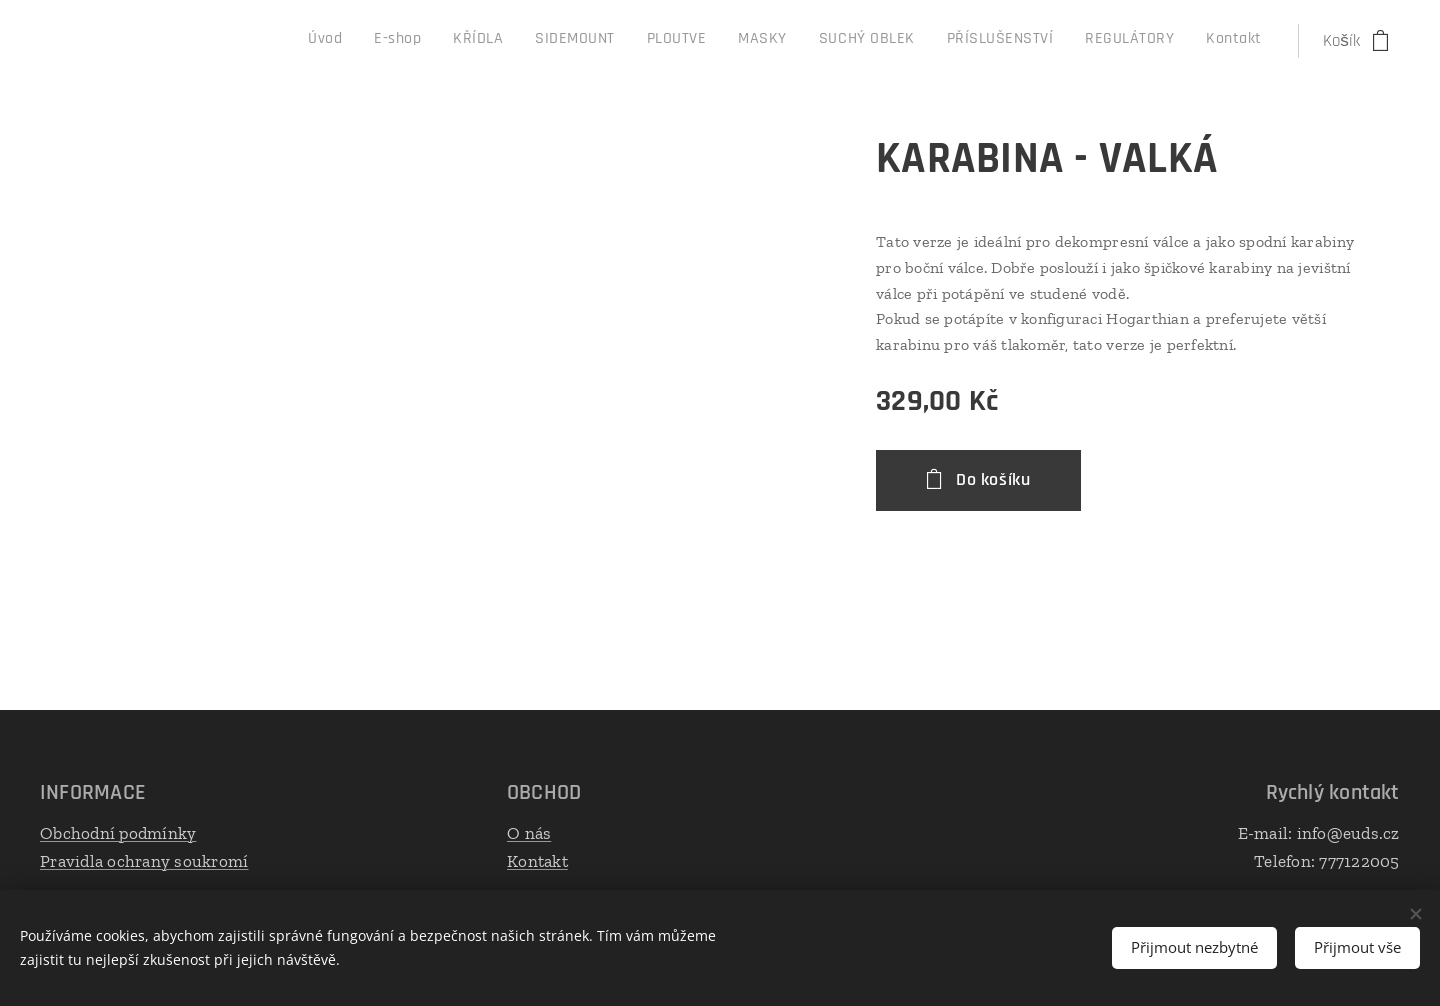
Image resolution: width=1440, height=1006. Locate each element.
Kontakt (537, 861)
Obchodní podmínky (118, 833)
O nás (529, 833)
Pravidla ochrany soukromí (144, 861)
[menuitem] (960, 41)
